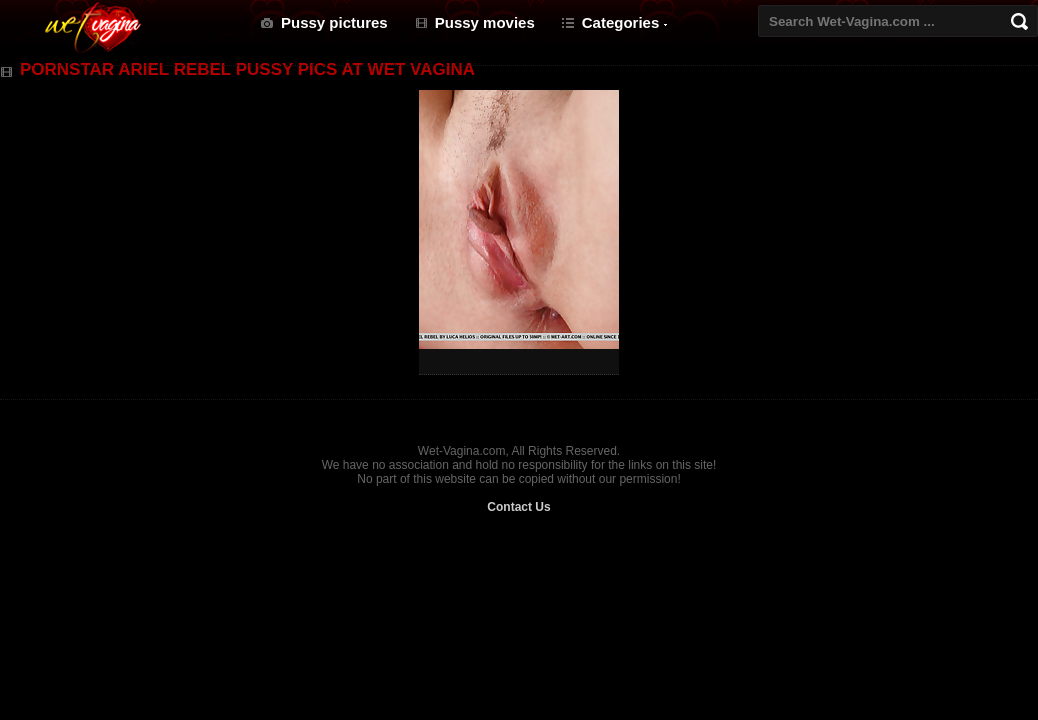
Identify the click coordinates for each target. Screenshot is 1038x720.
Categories (621, 22)
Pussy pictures (334, 22)
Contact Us (518, 507)
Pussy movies (485, 22)
